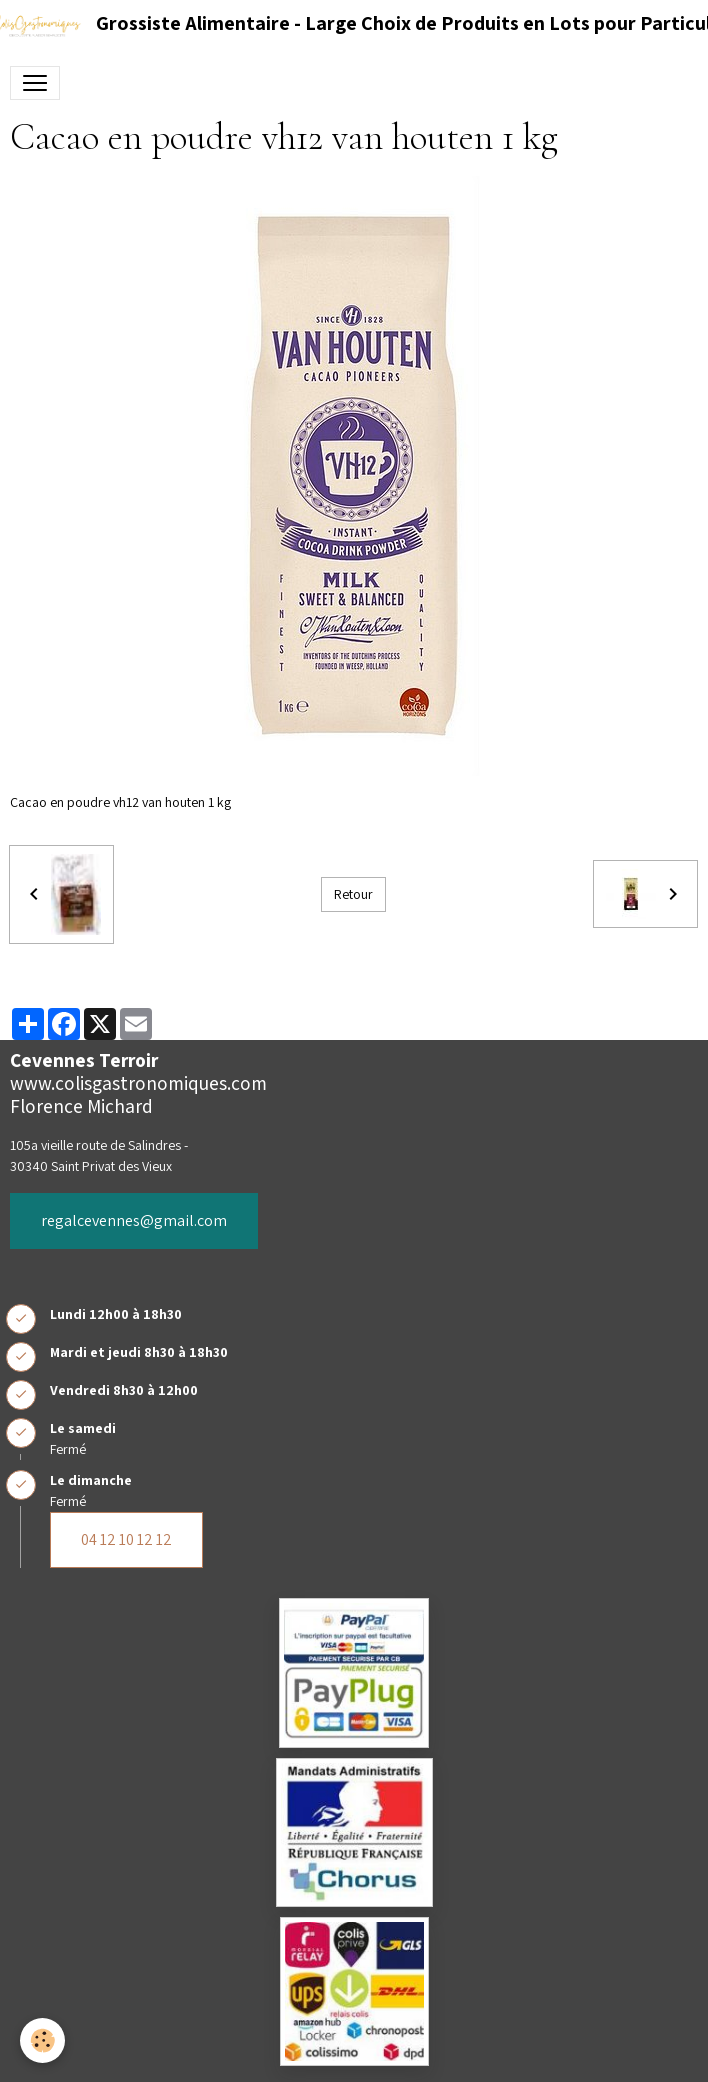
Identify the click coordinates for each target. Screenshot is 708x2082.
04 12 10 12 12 (126, 1539)
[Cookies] (42, 2040)
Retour (353, 894)
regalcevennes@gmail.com (134, 1220)
